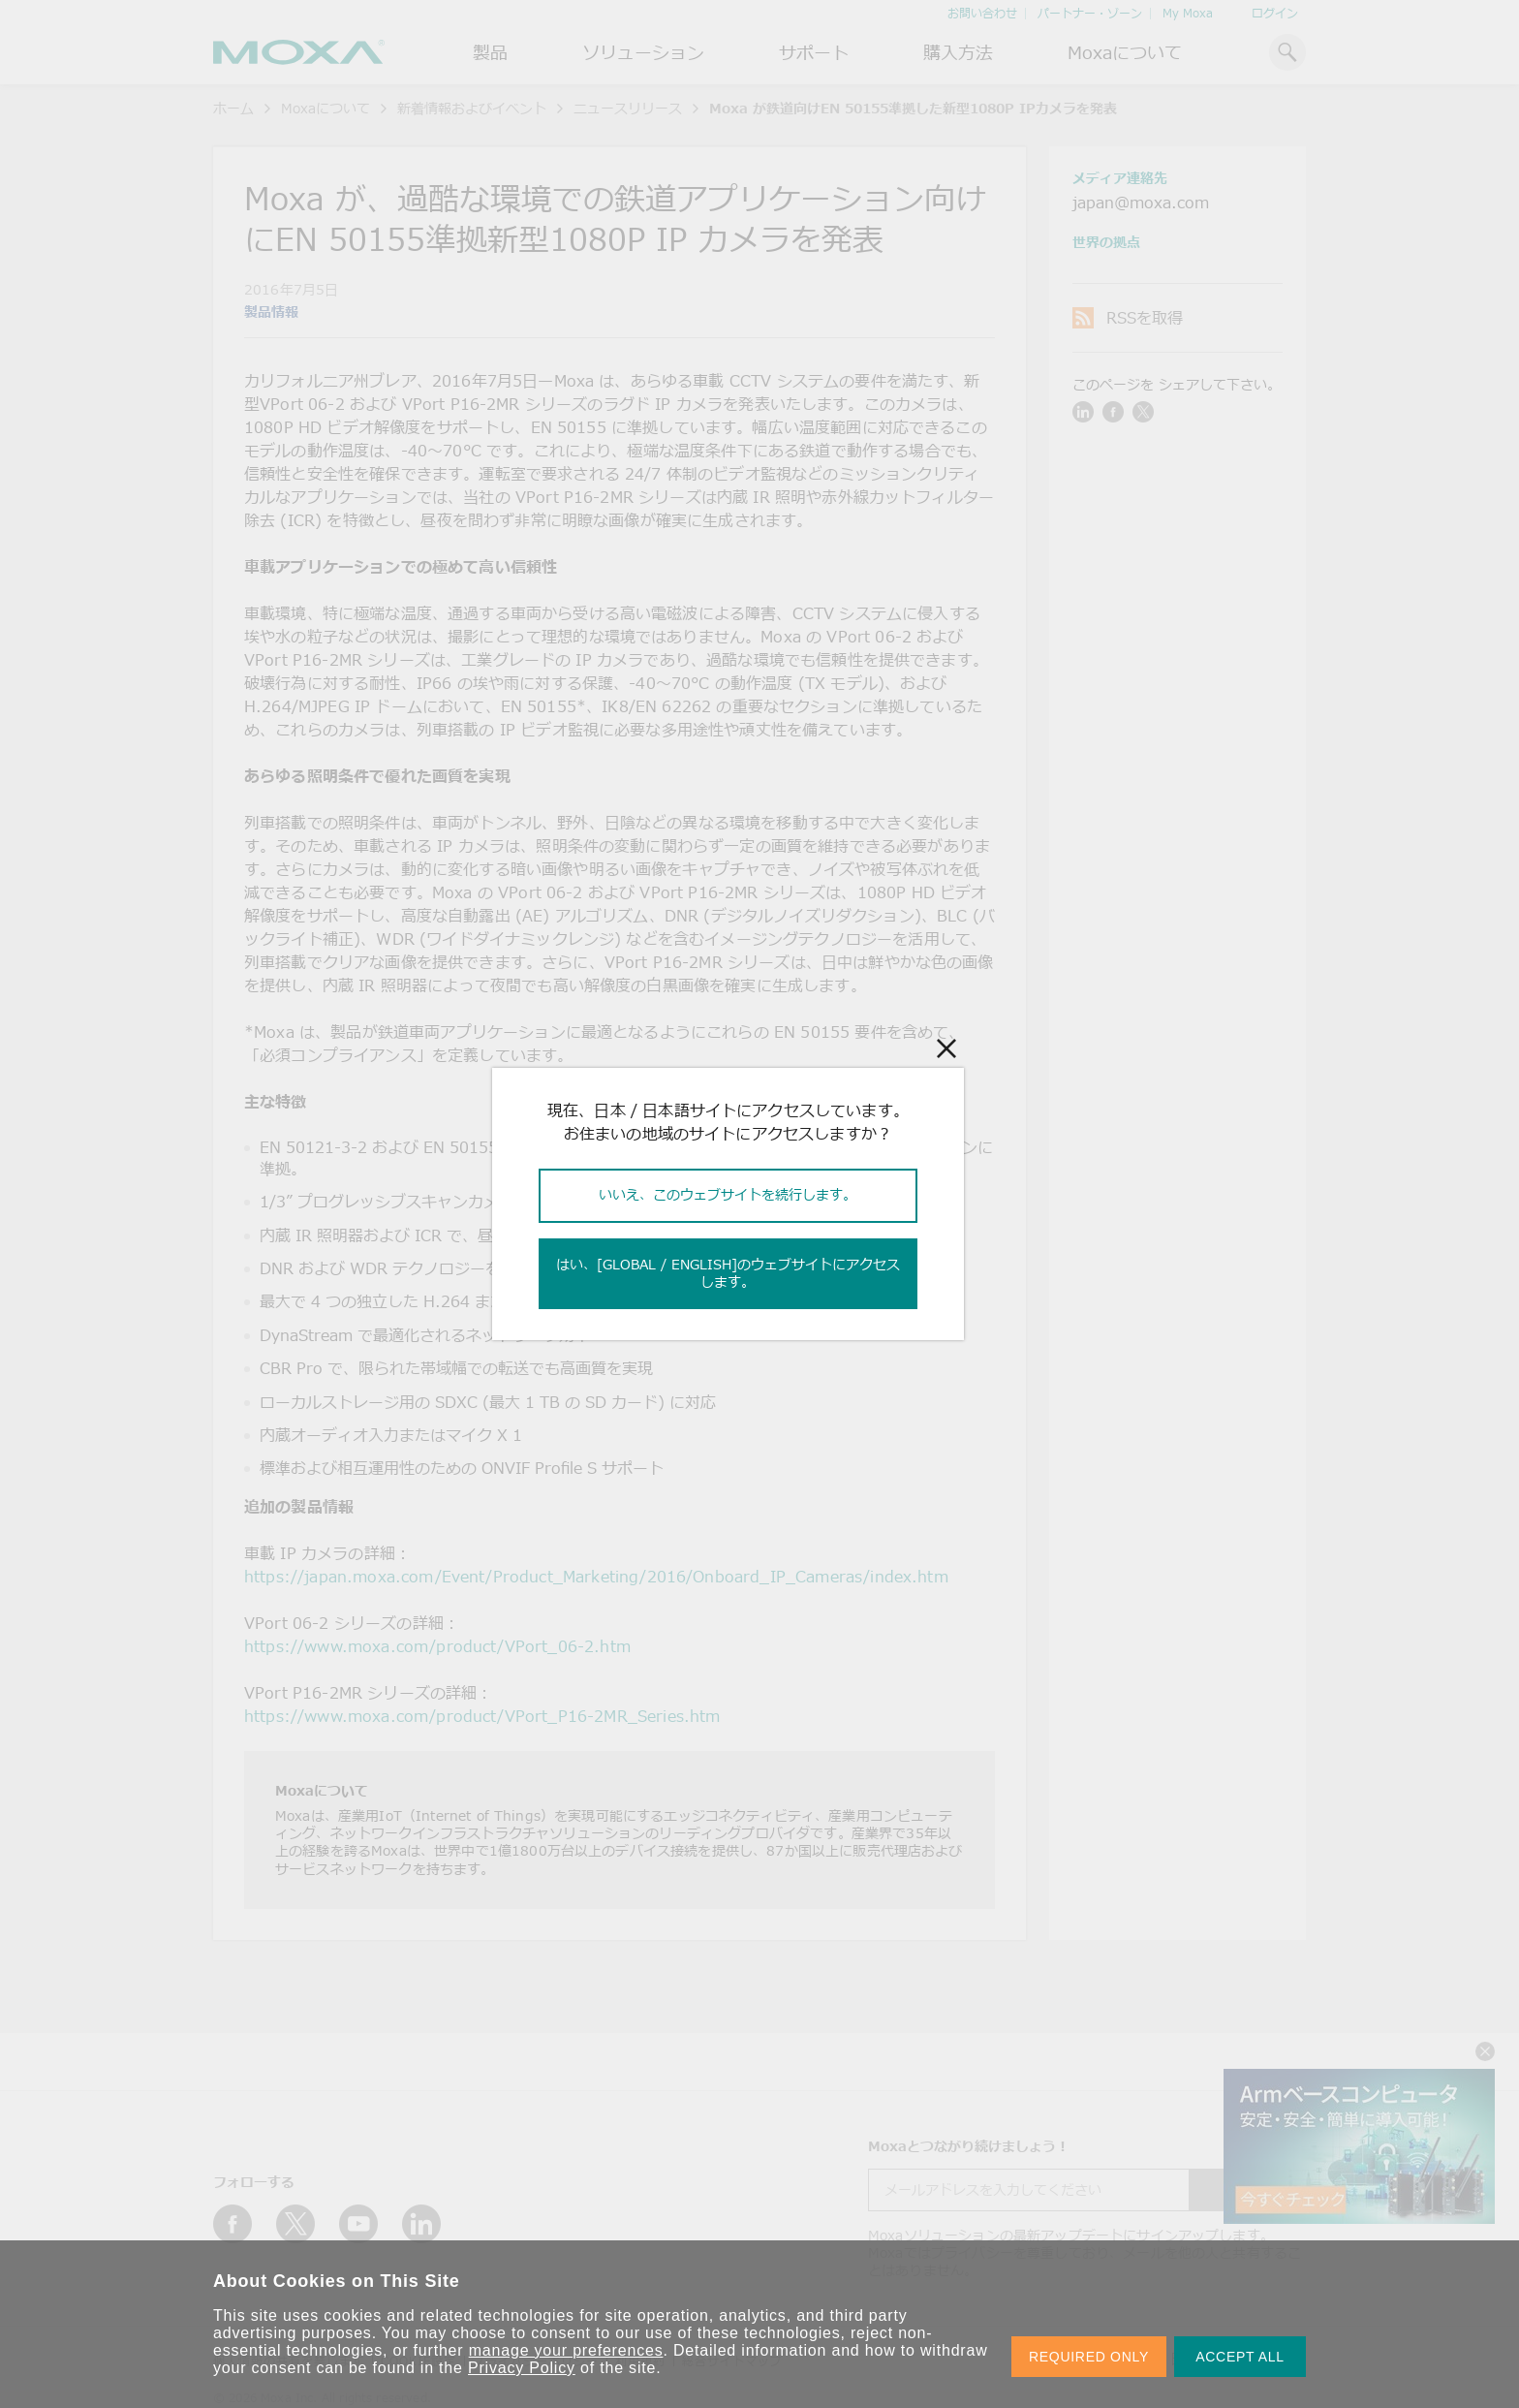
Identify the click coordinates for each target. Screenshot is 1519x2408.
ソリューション (643, 52)
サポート (814, 52)
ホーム (233, 108)
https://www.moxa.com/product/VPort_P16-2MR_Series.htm (482, 1716)
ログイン (1275, 13)
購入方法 (958, 52)
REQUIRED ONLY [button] (1089, 2356)
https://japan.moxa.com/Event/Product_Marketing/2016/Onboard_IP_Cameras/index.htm (596, 1576)
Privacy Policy (521, 2368)
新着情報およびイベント (471, 108)
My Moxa (1187, 13)
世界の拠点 (1106, 241)
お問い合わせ (982, 13)
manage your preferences (566, 2350)
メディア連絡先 (1119, 178)
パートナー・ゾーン (1090, 13)
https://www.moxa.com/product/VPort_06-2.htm (437, 1646)
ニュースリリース (628, 108)
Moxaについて (1125, 52)
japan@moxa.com (1140, 202)
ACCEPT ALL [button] (1240, 2356)
